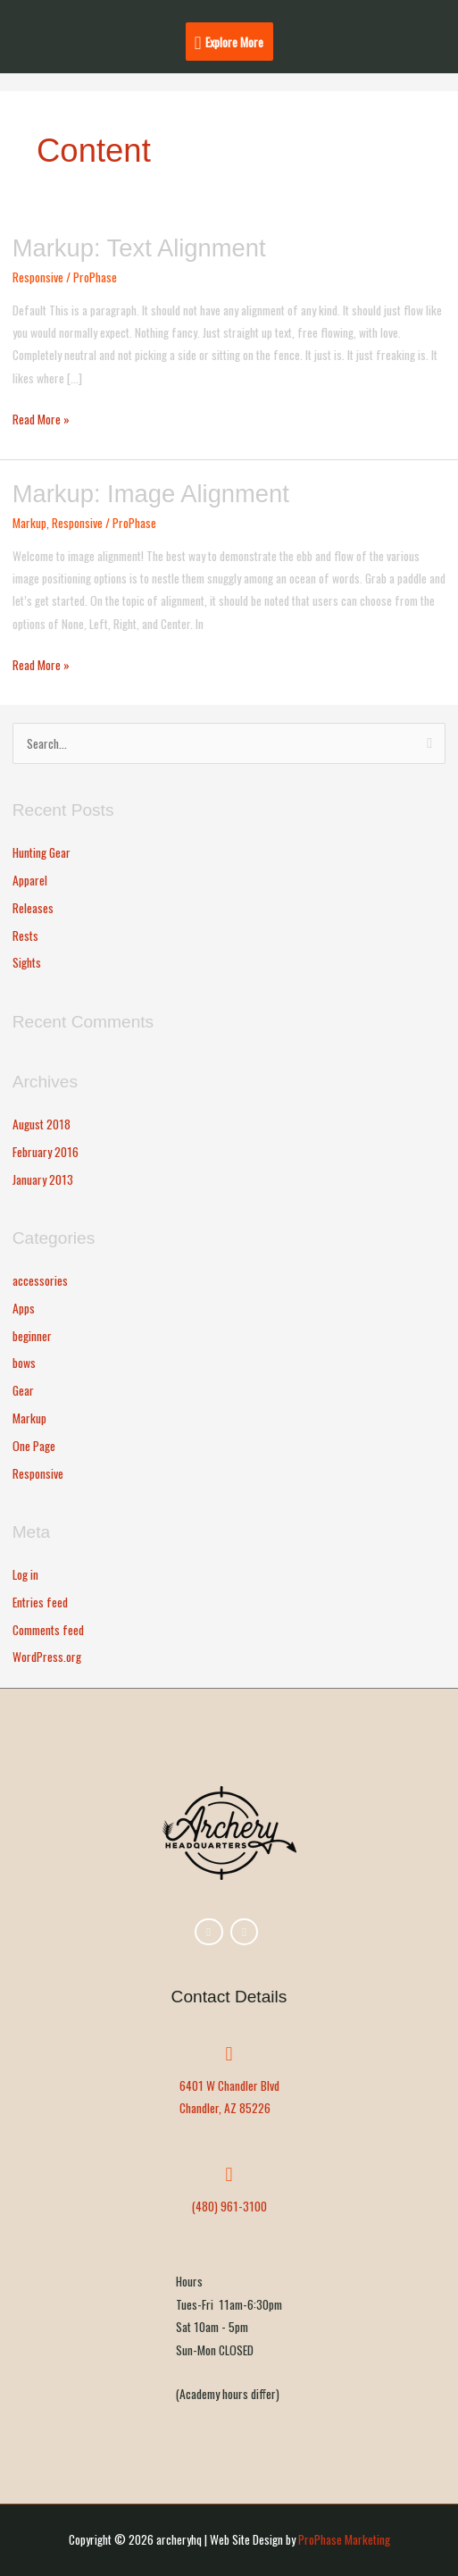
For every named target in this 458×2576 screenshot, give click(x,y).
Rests (25, 935)
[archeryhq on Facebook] (208, 1931)
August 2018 (41, 1124)
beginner (32, 1336)
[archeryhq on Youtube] (244, 1931)
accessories (40, 1280)
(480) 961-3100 (229, 2206)
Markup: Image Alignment (150, 494)
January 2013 (42, 1179)
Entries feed (40, 1602)
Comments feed (48, 1630)
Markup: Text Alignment (139, 248)
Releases (33, 908)
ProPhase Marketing (344, 2539)
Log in (25, 1574)
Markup (29, 523)
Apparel (29, 880)
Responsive (37, 277)
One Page (33, 1446)
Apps (23, 1308)
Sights (26, 962)
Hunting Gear (41, 852)
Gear (23, 1390)
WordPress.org (46, 1657)
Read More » (41, 418)
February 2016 (45, 1152)
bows (24, 1363)
